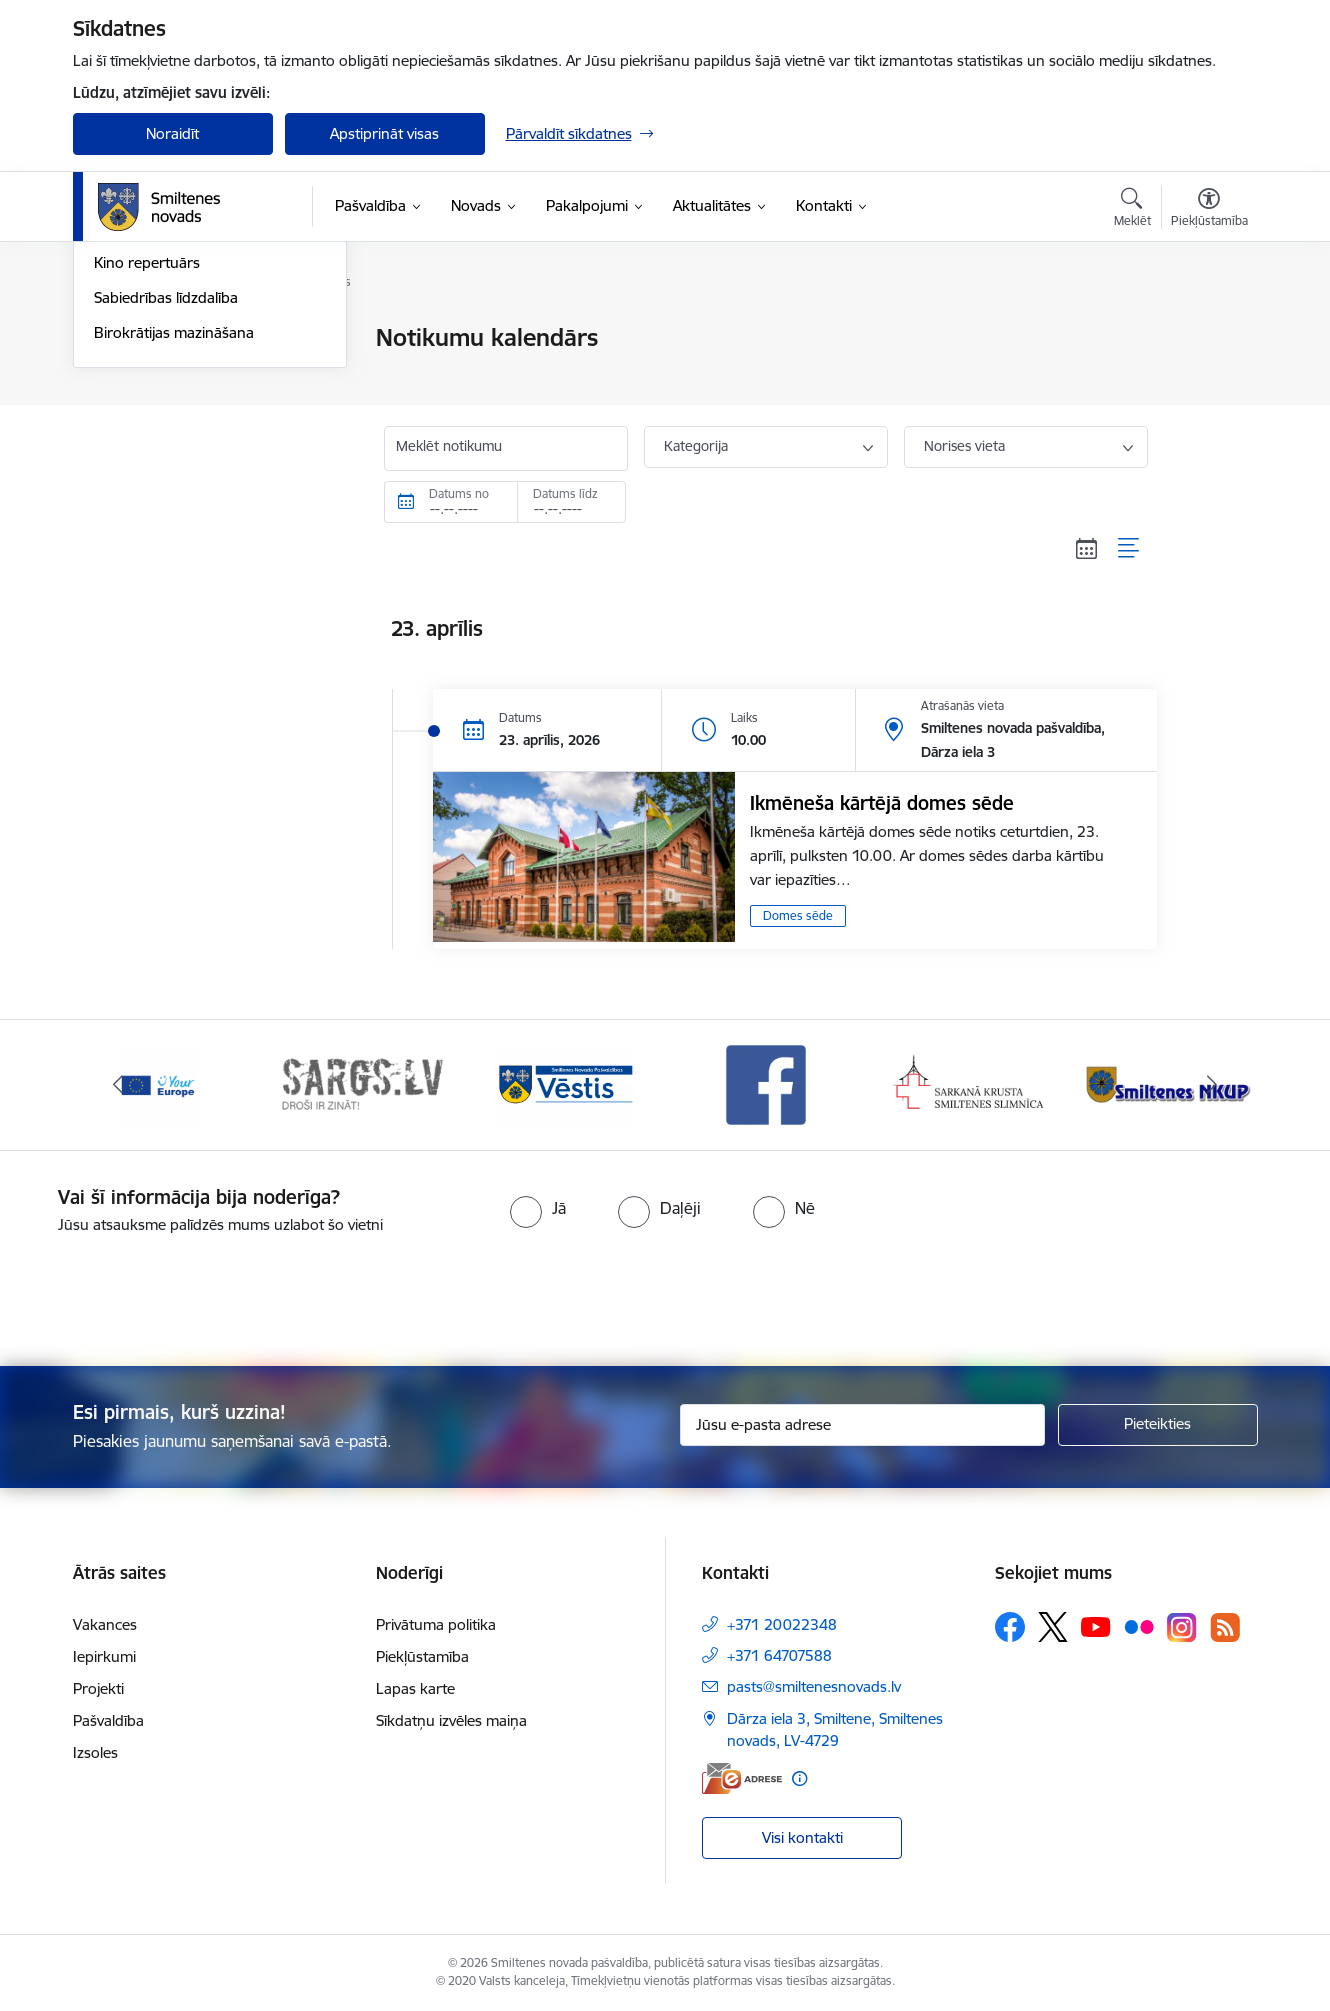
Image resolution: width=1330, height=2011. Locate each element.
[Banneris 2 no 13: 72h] (361, 1083)
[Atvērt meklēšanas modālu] (1132, 210)
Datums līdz (565, 493)
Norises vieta (964, 446)
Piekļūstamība (422, 1656)
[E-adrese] (742, 1778)
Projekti (98, 1688)
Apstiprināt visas (384, 133)
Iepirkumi (104, 1656)
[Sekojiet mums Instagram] (1182, 1627)
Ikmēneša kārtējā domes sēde (882, 803)
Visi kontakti (802, 1837)
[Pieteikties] (1158, 1425)
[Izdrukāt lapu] (1208, 329)
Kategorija (696, 446)
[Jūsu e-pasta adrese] (862, 1425)
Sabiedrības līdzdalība (166, 512)
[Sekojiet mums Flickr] (1139, 1626)
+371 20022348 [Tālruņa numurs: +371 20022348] (782, 1624)
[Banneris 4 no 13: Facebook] (766, 1083)
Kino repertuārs (147, 478)
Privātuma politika (436, 1624)
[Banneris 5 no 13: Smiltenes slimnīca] (969, 1083)
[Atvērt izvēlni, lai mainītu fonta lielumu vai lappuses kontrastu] (1209, 210)
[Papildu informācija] (799, 1778)
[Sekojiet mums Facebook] (1010, 1627)
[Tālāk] (1212, 1085)
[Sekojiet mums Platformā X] (1053, 1627)
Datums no (459, 493)
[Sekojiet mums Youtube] (1096, 1626)
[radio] (538, 1208)
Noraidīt (172, 133)
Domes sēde (798, 915)
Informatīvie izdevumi (166, 408)
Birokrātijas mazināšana (174, 547)
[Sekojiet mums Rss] (1225, 1627)
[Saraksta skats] (1129, 548)
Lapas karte (415, 1688)
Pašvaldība (108, 1720)
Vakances (105, 1624)
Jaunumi (122, 373)
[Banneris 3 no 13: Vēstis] (564, 1083)
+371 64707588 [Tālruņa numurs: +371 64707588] (779, 1655)
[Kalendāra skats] (1087, 548)
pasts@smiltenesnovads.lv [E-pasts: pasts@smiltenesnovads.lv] (814, 1686)
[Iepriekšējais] (119, 1085)
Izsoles (95, 1752)
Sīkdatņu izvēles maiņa (451, 1720)
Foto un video (140, 443)
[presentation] (701, 1292)
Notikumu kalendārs (162, 339)
